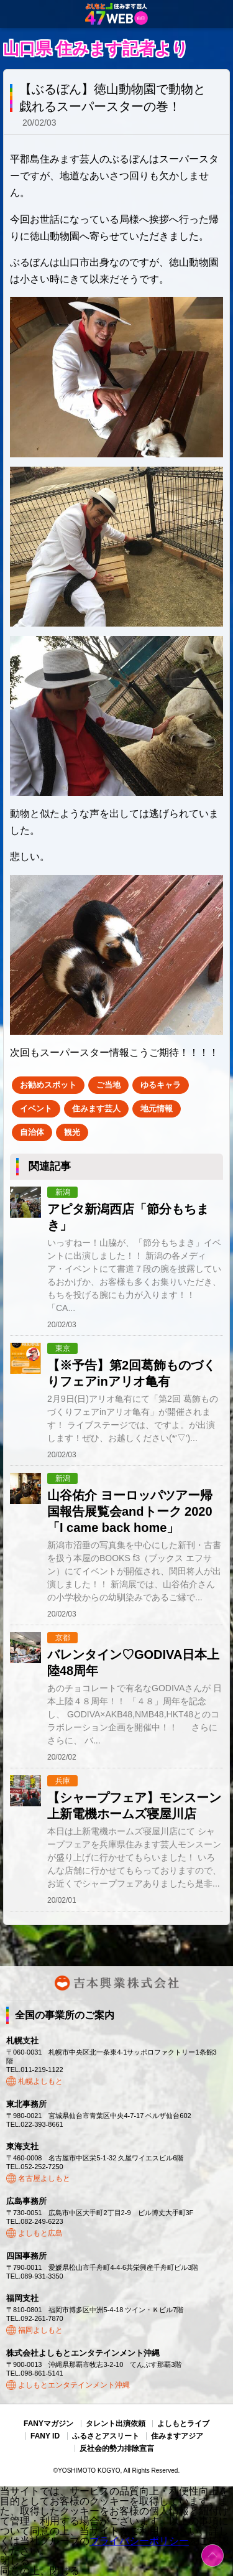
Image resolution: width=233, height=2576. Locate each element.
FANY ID (45, 2436)
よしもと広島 (40, 2233)
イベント (36, 1108)
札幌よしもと (40, 2081)
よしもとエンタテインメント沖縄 (74, 2385)
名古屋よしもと (44, 2178)
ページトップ (212, 2555)
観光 (72, 1132)
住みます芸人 (96, 1108)
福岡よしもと (40, 2330)
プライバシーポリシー (139, 2541)
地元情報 (156, 1108)
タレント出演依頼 (115, 2423)
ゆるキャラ (160, 1085)
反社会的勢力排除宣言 (117, 2448)
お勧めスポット (48, 1085)
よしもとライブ (183, 2423)
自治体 (32, 1132)
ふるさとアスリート (105, 2436)
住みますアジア (177, 2436)
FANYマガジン (48, 2423)
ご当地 (108, 1085)
